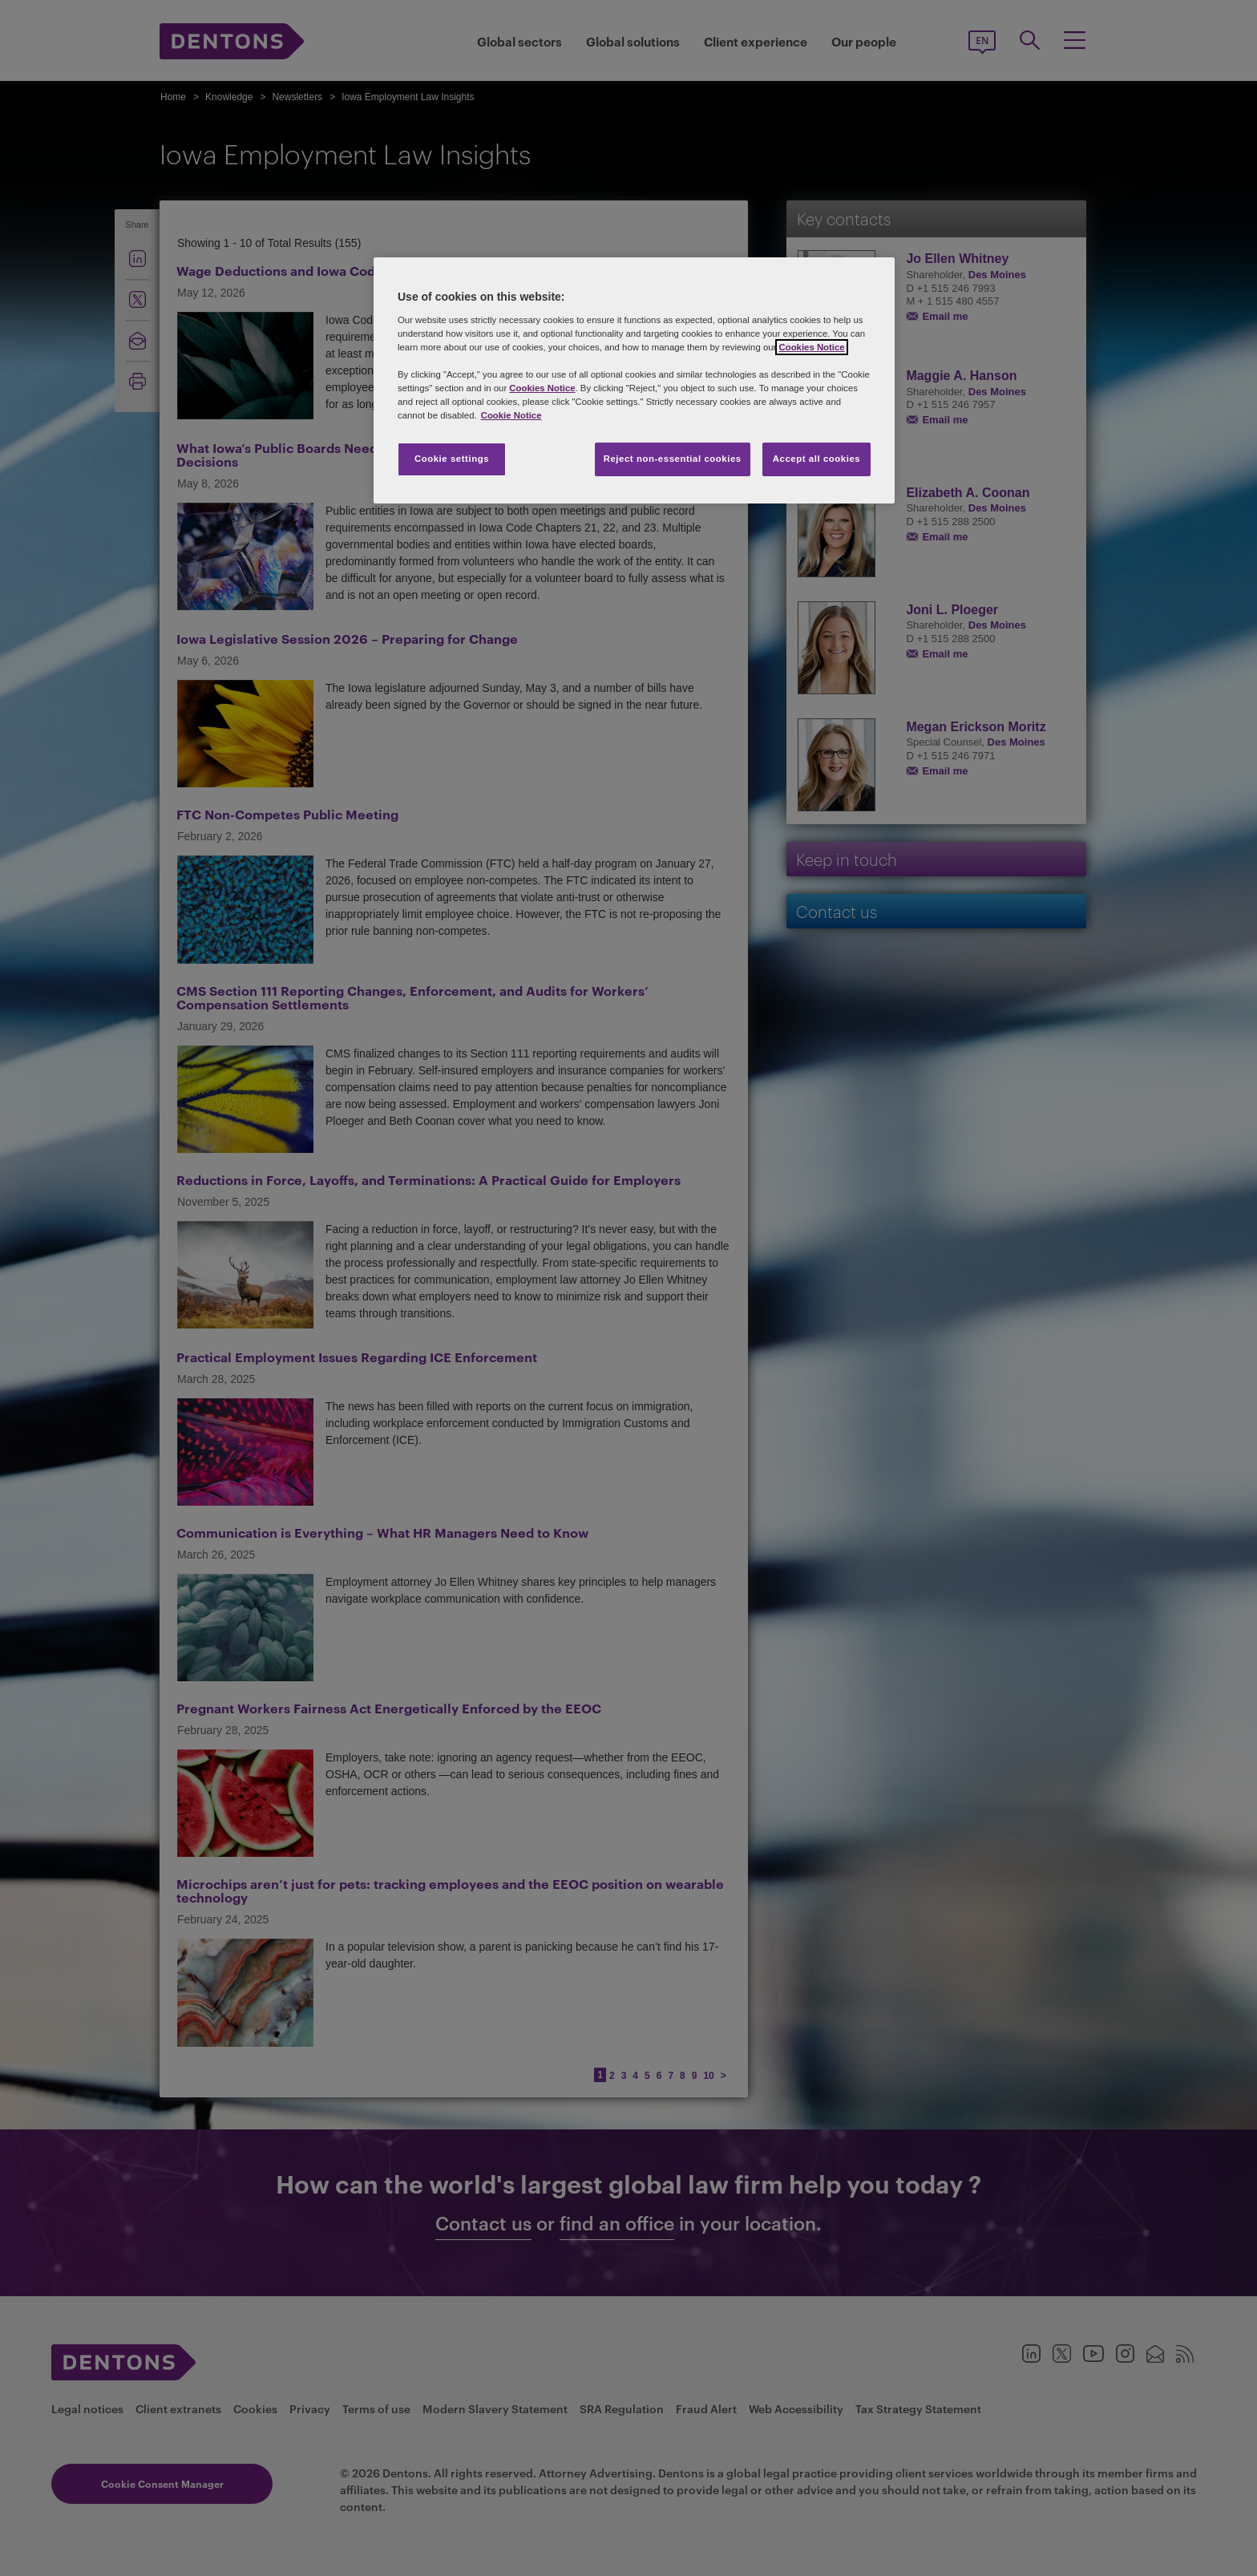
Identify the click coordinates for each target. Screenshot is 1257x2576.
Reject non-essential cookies (673, 458)
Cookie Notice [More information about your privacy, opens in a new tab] (511, 415)
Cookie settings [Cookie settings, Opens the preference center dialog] (451, 458)
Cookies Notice (811, 347)
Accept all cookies (817, 458)
